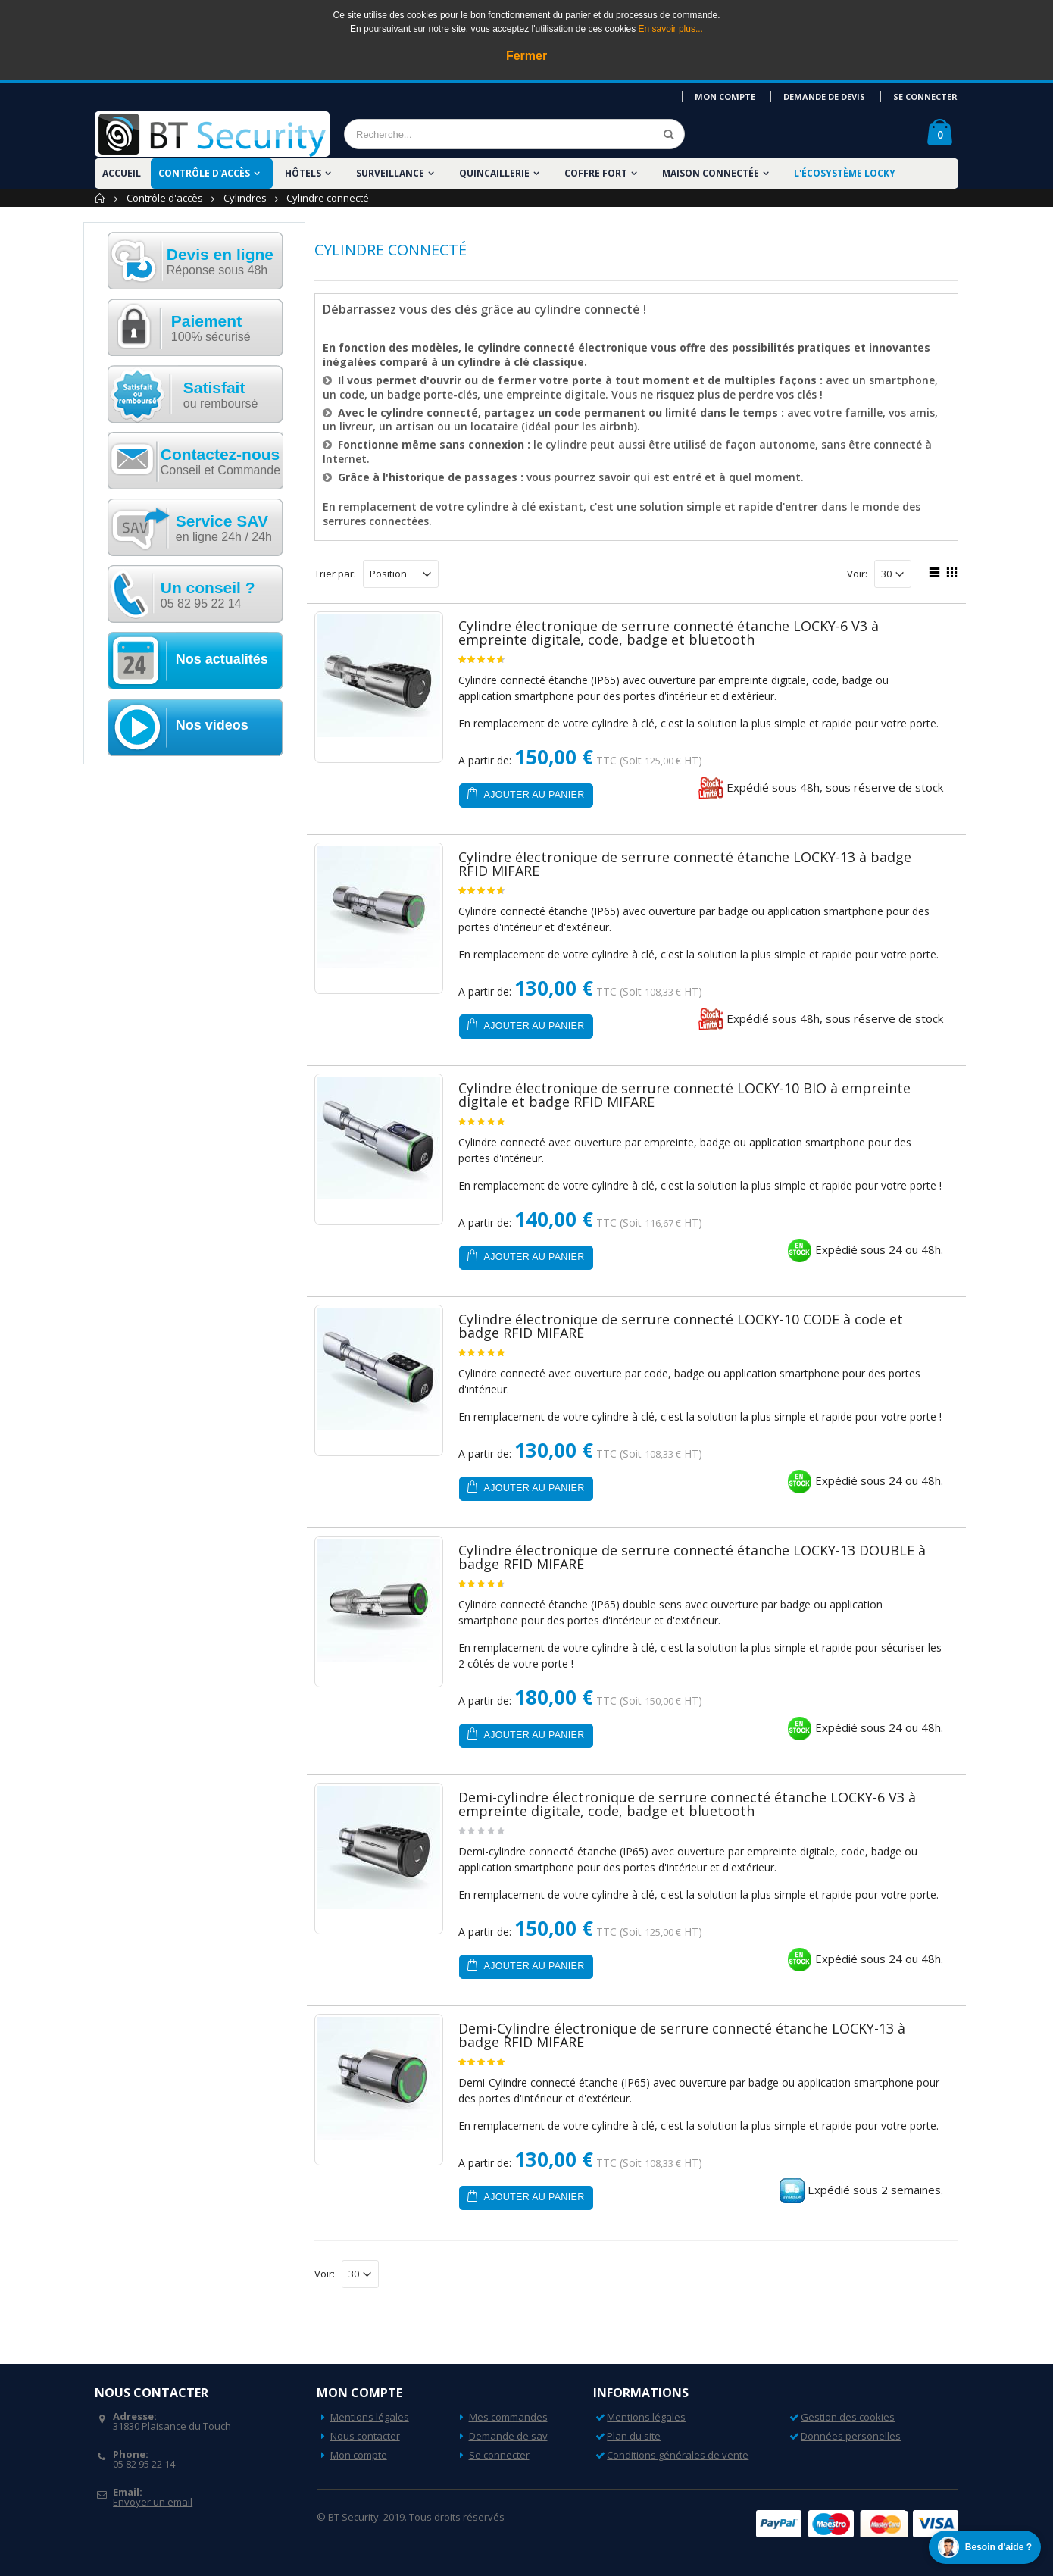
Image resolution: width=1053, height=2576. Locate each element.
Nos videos (212, 725)
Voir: (857, 574)
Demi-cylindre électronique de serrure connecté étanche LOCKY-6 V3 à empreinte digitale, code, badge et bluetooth (687, 1804)
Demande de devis (826, 96)
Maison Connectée (710, 173)
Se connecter (926, 96)
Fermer (526, 55)
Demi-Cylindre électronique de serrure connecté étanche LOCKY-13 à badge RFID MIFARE (681, 2035)
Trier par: (335, 574)
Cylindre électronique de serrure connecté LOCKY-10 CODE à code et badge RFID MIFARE (680, 1326)
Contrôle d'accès (204, 173)
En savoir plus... (671, 28)
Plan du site (634, 2436)
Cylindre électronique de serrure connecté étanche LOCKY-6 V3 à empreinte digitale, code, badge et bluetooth (668, 633)
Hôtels (303, 173)
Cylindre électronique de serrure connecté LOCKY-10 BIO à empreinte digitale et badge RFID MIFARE (684, 1095)
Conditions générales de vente (677, 2455)
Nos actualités (222, 659)
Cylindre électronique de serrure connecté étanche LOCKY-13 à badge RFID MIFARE (684, 864)
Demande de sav (508, 2436)
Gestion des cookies (848, 2417)
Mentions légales (369, 2417)
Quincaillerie (494, 173)
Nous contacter (365, 2436)
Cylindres (245, 198)
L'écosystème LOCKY (844, 173)
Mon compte (728, 96)
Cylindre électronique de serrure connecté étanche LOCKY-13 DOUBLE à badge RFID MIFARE (692, 1557)
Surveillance (390, 173)
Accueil (100, 198)
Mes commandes (508, 2417)
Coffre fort (595, 173)
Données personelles (851, 2436)
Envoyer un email (152, 2502)
